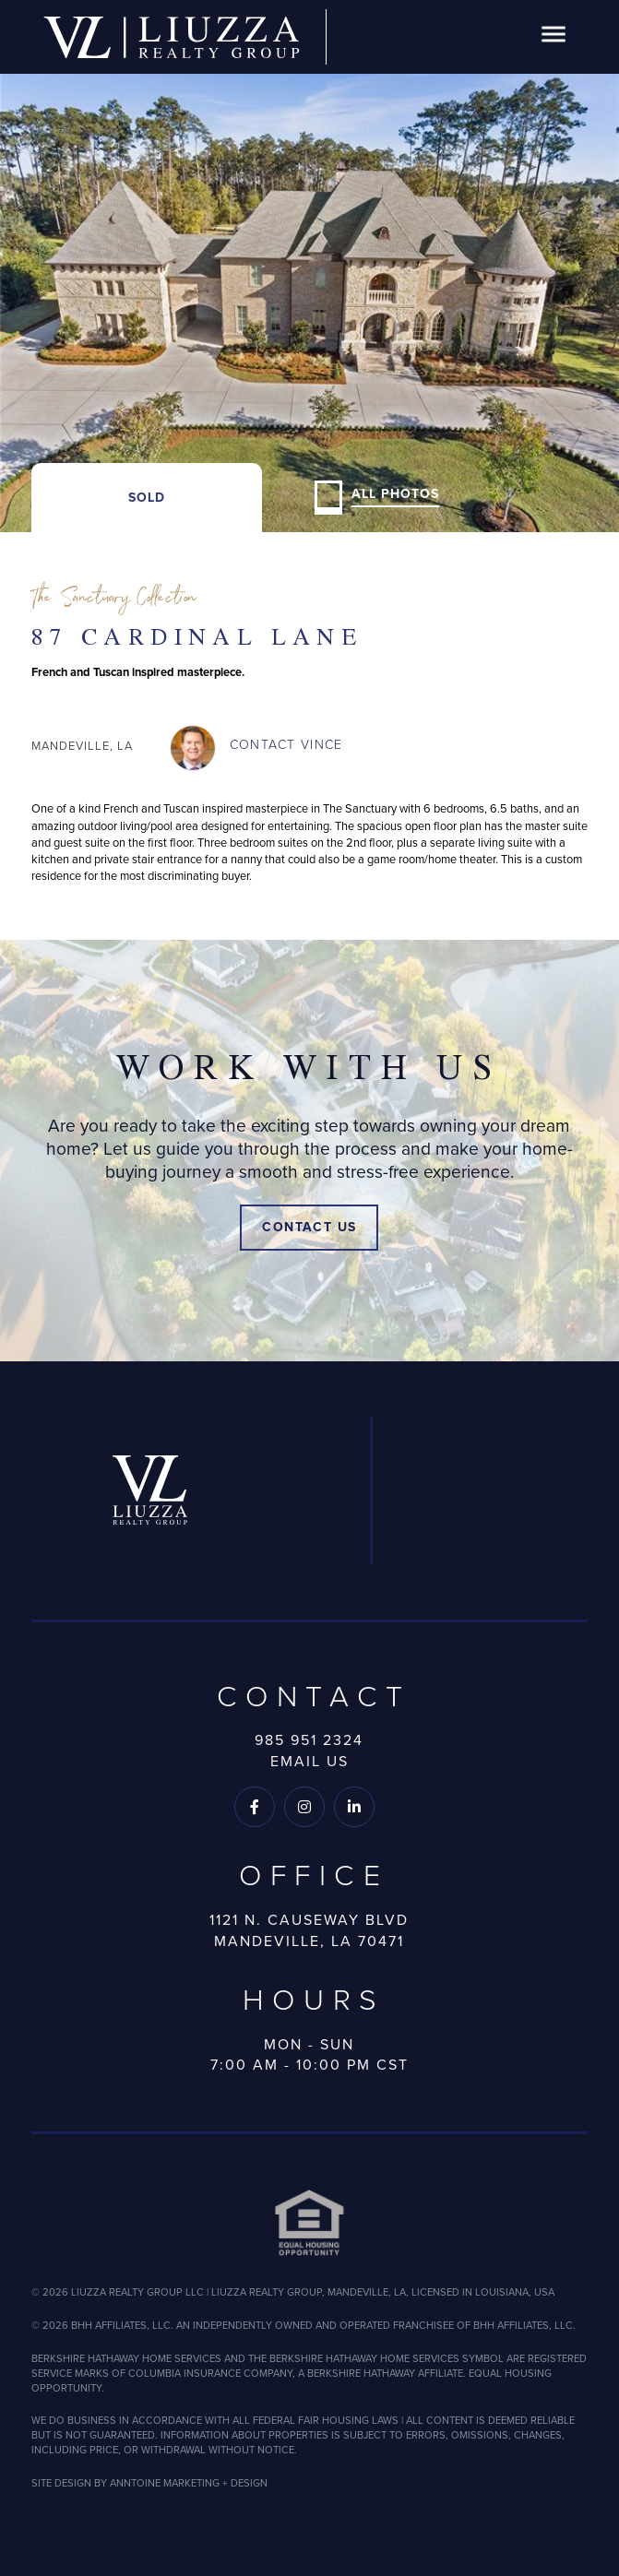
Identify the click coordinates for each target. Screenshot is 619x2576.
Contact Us (309, 1227)
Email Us (309, 1761)
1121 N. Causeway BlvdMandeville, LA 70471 (309, 1930)
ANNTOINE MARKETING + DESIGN (189, 2482)
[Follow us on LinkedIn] (354, 1807)
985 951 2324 (309, 1740)
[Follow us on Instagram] (304, 1807)
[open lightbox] (309, 266)
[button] (553, 37)
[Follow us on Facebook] (254, 1807)
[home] (171, 37)
